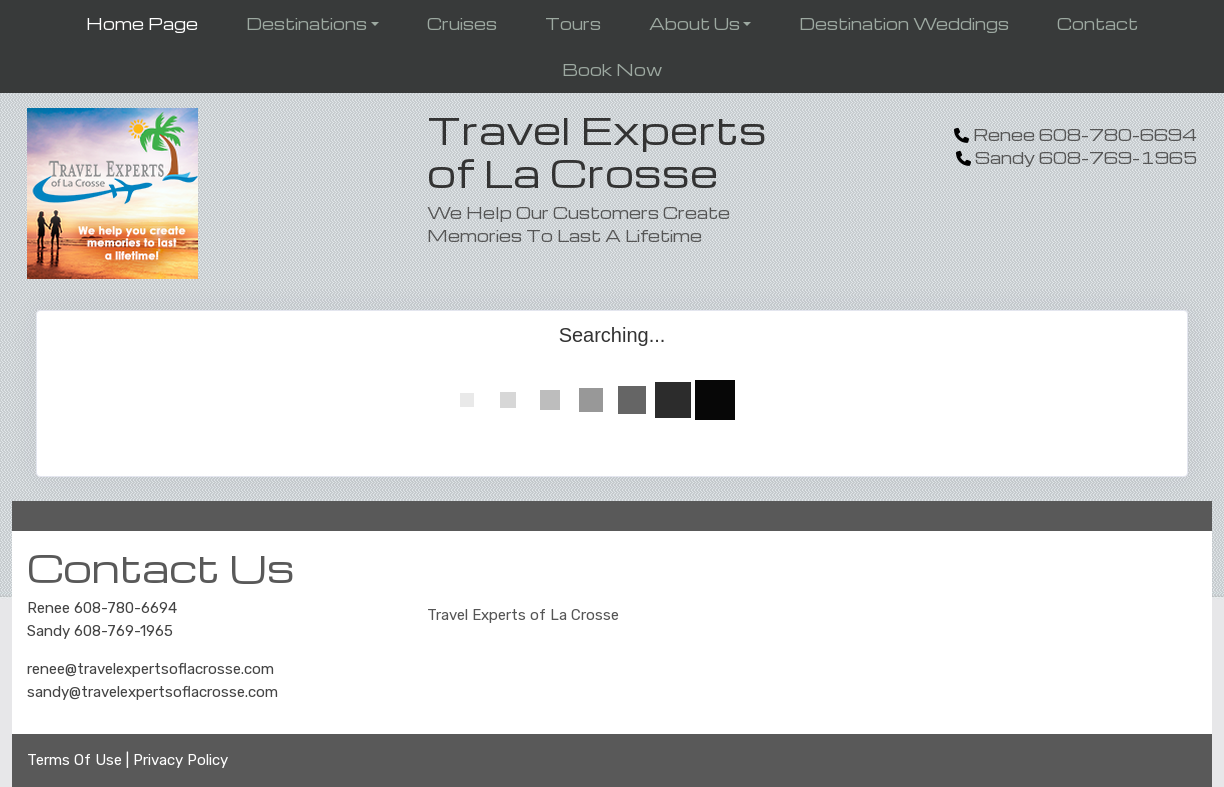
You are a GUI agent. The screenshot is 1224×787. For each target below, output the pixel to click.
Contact (1097, 23)
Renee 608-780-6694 (102, 608)
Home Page (142, 23)
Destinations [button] (306, 23)
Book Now (612, 69)
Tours (573, 23)
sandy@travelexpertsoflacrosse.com (152, 692)
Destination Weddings (904, 23)
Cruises (462, 23)
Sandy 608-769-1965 (100, 631)
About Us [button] (694, 23)
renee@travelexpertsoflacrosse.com (150, 669)
